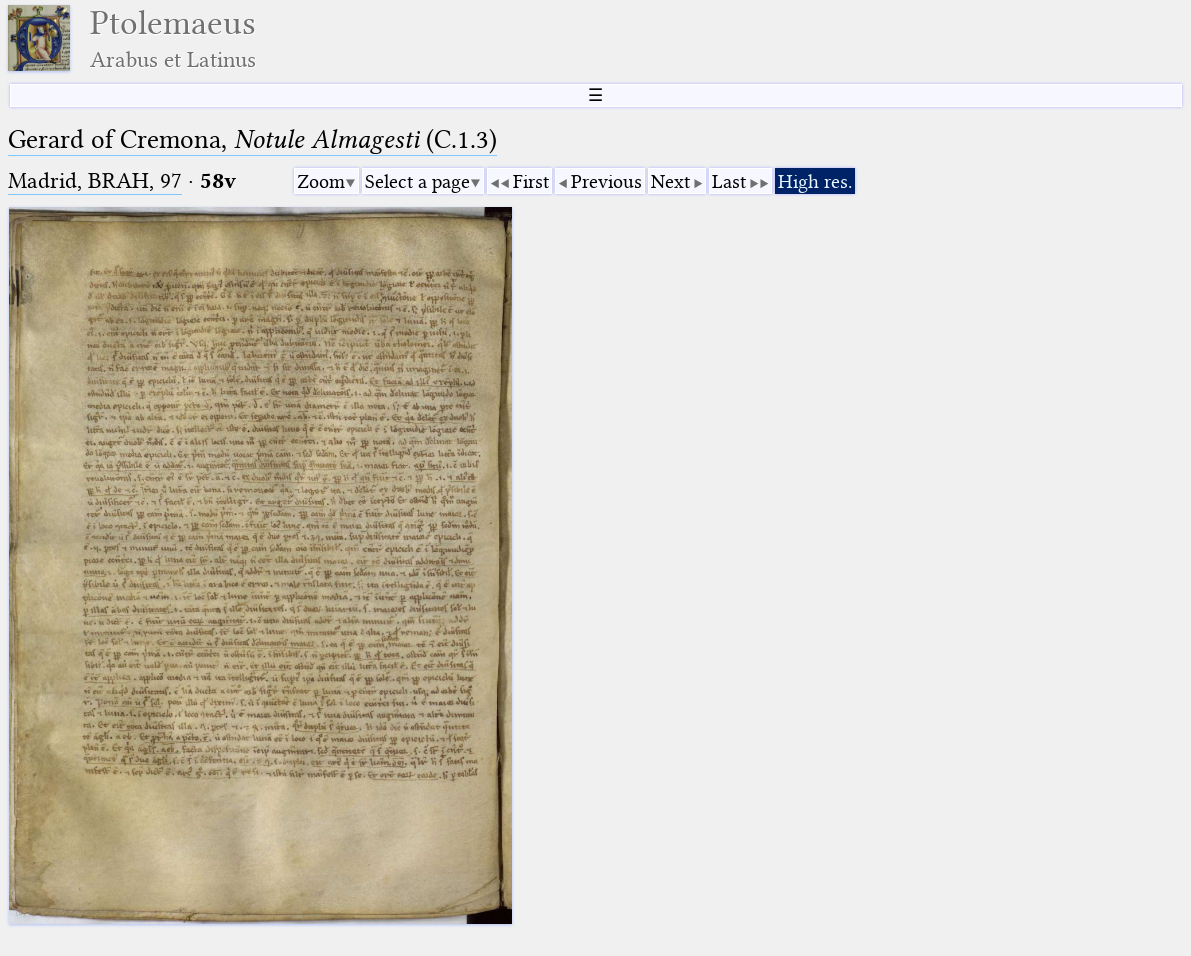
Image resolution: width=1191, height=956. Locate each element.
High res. (815, 181)
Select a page (417, 181)
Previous (606, 181)
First (531, 181)
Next (670, 181)
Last (729, 181)
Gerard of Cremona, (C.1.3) (252, 139)
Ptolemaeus (173, 38)
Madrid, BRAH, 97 (95, 180)
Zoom (321, 181)
